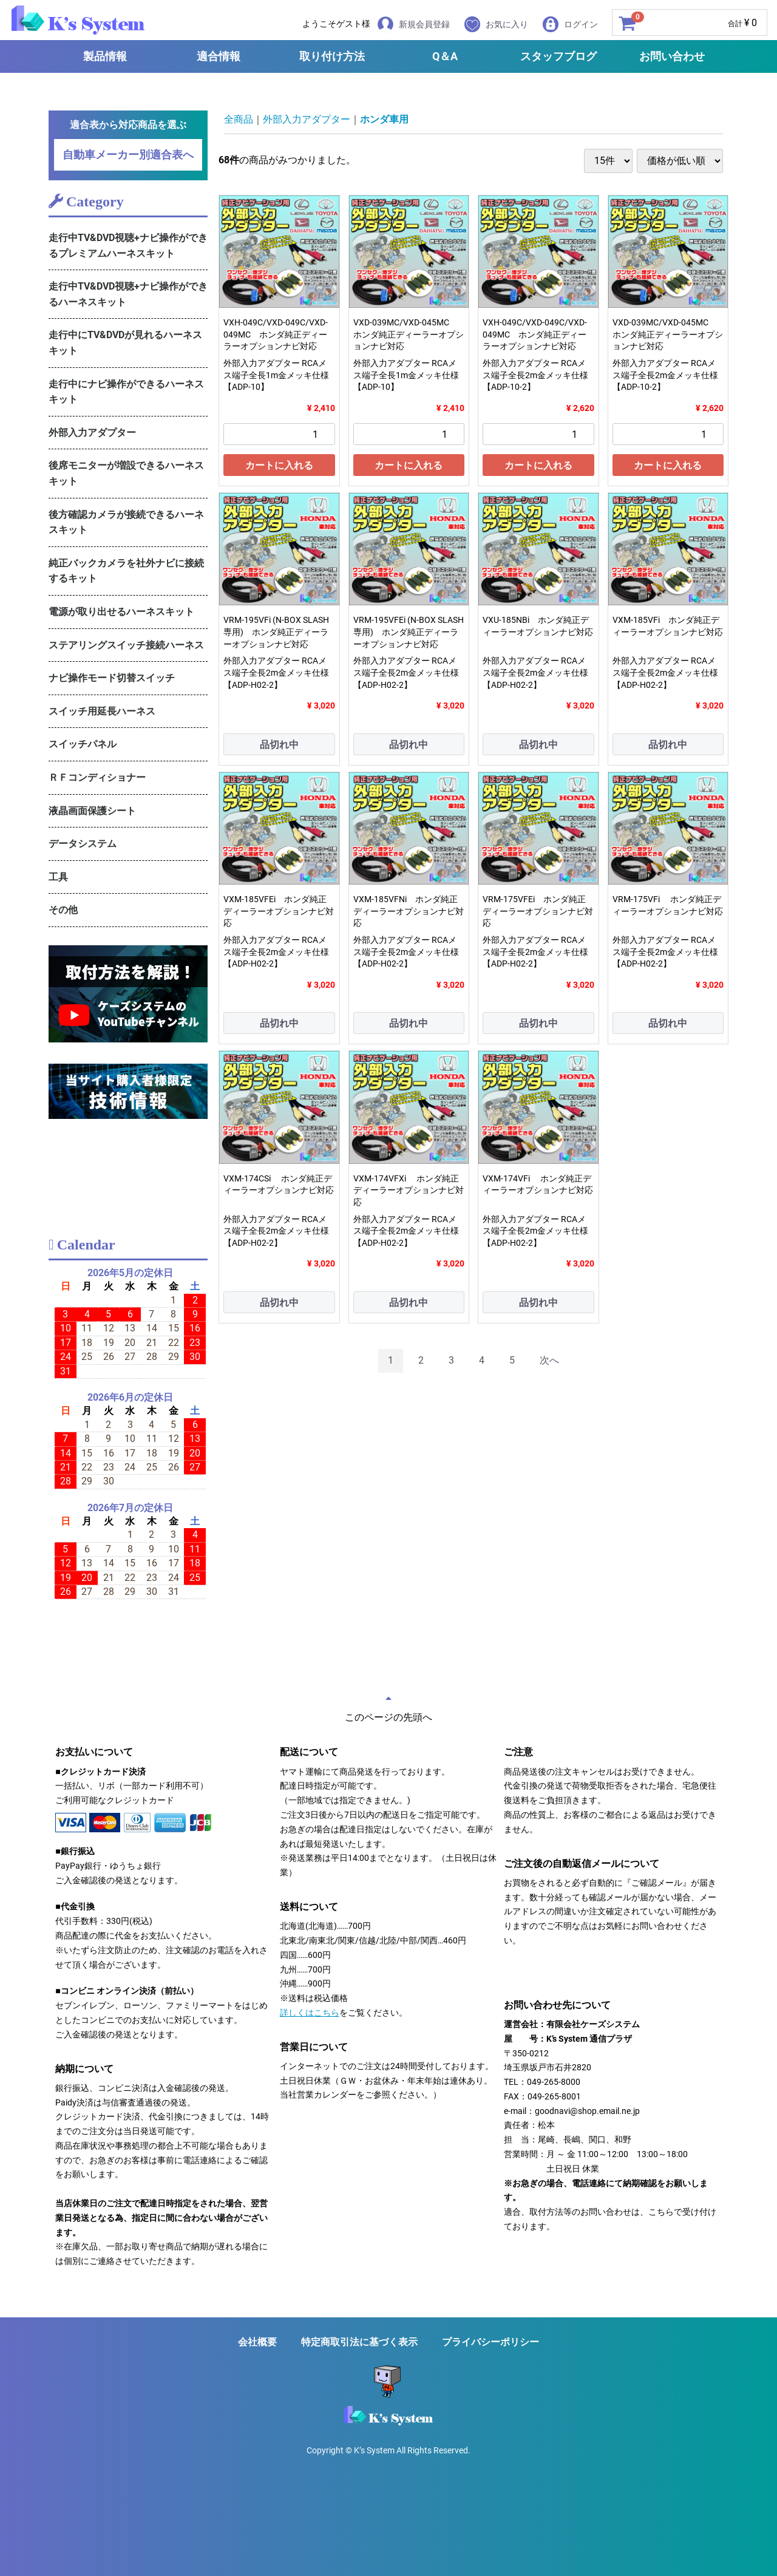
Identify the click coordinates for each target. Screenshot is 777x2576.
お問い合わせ (672, 56)
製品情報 (105, 56)
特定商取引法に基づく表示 (359, 2342)
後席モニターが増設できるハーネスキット (126, 473)
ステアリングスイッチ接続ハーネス (126, 645)
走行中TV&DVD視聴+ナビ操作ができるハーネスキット (128, 294)
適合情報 (218, 56)
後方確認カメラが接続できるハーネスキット (126, 522)
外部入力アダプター (92, 432)
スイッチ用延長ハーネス (102, 711)
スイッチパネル (83, 744)
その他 (63, 910)
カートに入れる (279, 465)
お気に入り (496, 24)
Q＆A (445, 56)
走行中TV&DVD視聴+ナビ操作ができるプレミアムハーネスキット (128, 245)
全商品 (238, 119)
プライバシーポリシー (490, 2342)
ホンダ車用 (384, 119)
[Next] (549, 1361)
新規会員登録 (414, 24)
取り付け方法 (332, 56)
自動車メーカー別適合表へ (128, 154)
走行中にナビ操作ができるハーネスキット (126, 392)
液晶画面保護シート (92, 811)
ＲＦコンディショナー (97, 777)
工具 (58, 877)
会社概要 (257, 2342)
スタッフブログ (558, 56)
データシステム (83, 843)
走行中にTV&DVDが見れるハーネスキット (125, 342)
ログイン (570, 24)
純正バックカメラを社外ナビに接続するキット (126, 571)
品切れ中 (279, 744)
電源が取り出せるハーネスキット (121, 611)
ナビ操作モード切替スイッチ (112, 678)
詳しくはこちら (309, 2012)
